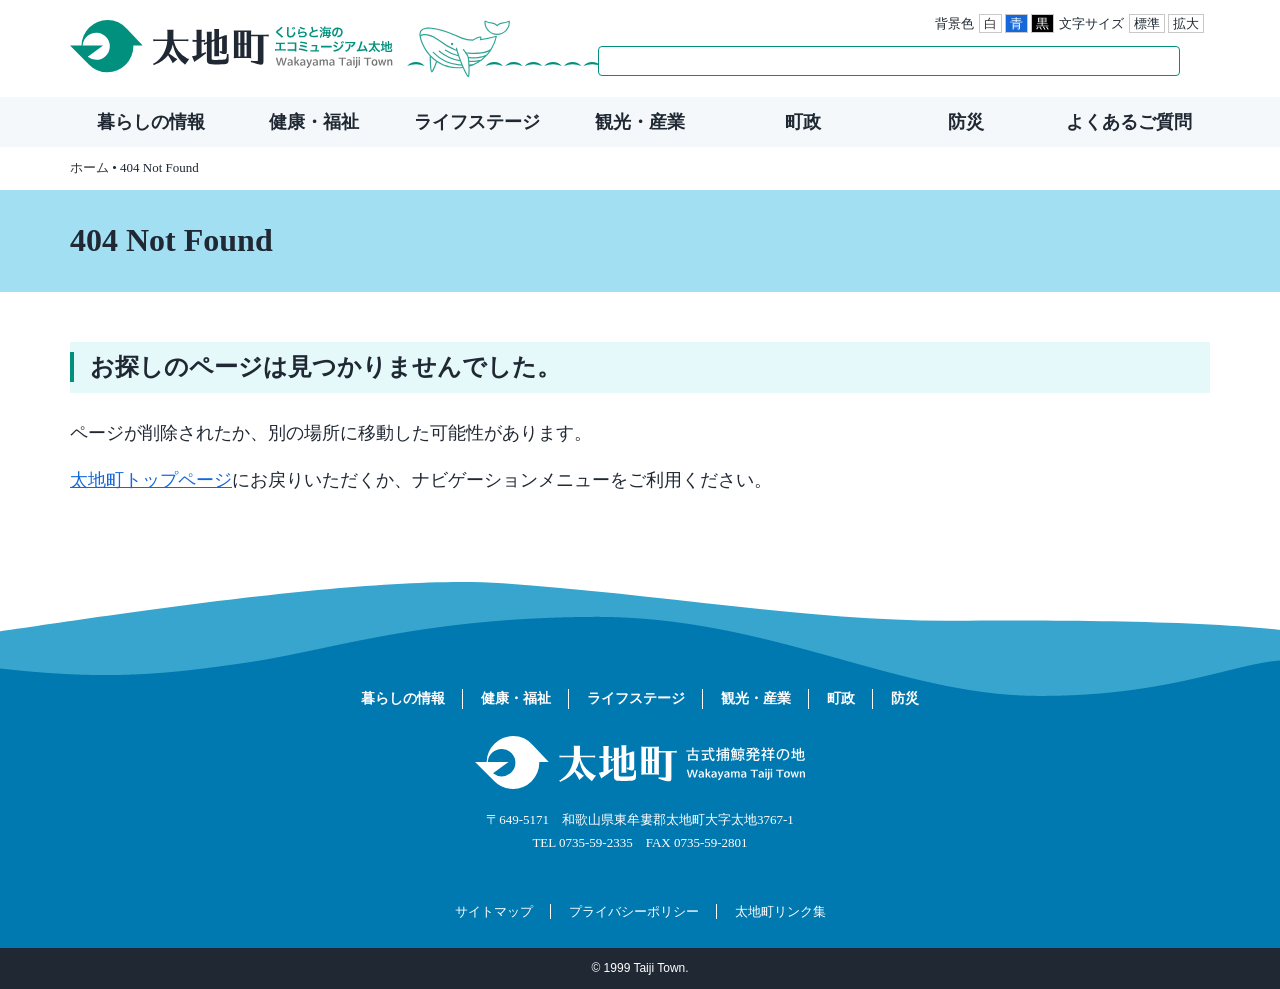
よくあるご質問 (1129, 122)
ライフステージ (477, 122)
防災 (966, 122)
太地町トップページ (151, 480)
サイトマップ (494, 911)
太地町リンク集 (780, 911)
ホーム (89, 167)
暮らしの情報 (151, 122)
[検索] (868, 61)
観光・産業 (640, 122)
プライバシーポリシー (634, 911)
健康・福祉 (314, 122)
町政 (803, 122)
